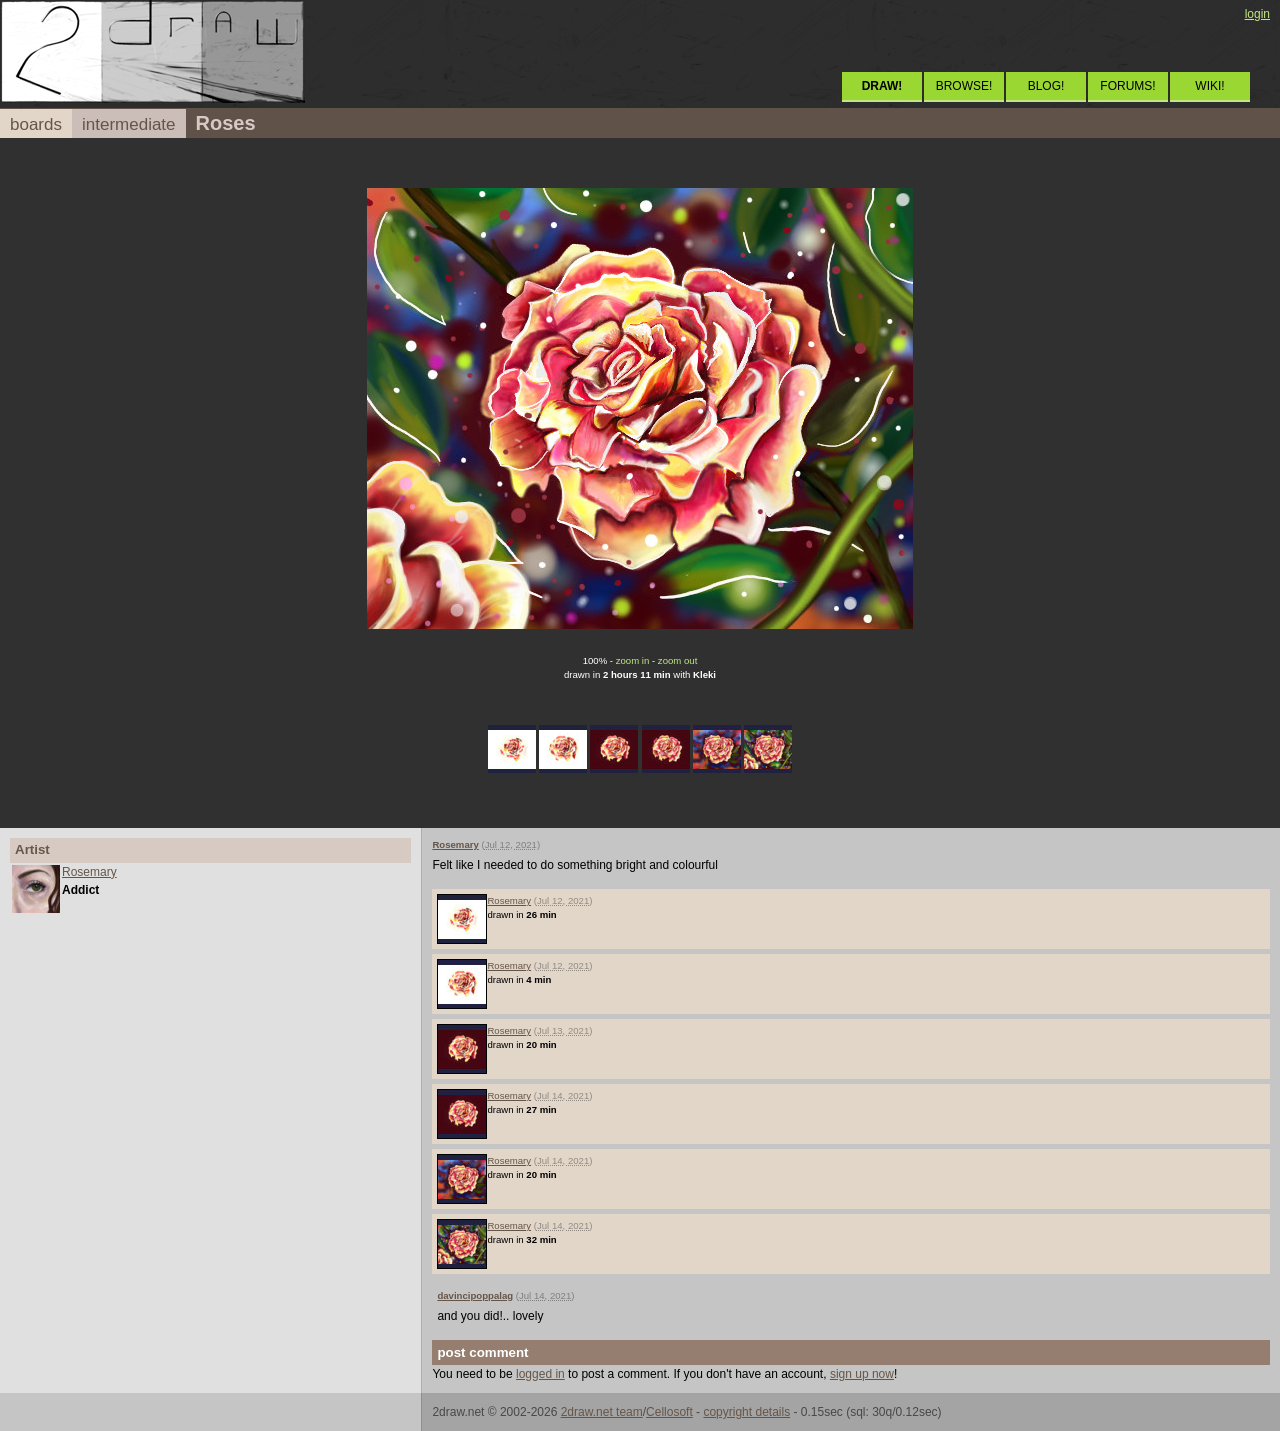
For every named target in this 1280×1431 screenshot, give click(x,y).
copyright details (746, 1412)
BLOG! (1046, 86)
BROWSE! (964, 86)
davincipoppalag (475, 1295)
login (1257, 14)
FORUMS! (1127, 86)
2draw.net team (602, 1412)
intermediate (129, 124)
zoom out (677, 660)
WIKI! (1209, 86)
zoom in (633, 660)
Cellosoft (669, 1412)
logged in (540, 1374)
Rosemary (89, 872)
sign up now (862, 1374)
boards (36, 124)
